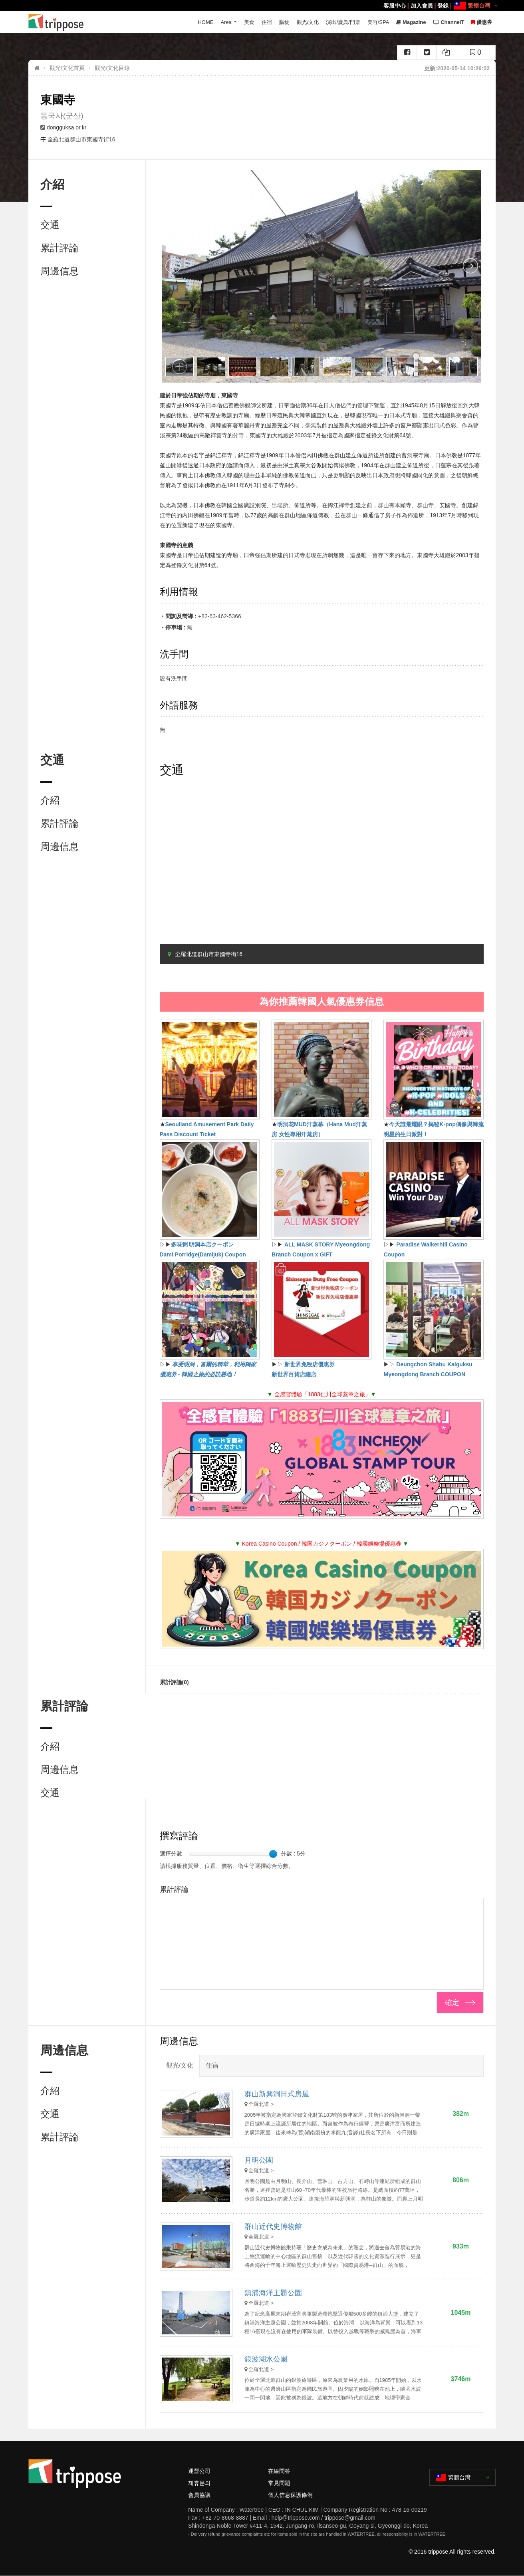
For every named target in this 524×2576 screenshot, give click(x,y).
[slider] (273, 1854)
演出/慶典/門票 (343, 22)
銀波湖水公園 (266, 2359)
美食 (249, 22)
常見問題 (279, 2483)
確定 (452, 2002)
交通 (50, 224)
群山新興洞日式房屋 (276, 2094)
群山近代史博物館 (273, 2227)
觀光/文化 (308, 22)
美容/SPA (378, 22)
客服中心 (394, 5)
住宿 (267, 22)
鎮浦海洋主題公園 (273, 2293)
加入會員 (422, 5)
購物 (284, 22)
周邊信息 (59, 271)
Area (225, 22)
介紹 (50, 800)
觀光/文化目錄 (112, 68)
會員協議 (199, 2495)
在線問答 (279, 2471)
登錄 (443, 5)
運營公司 (199, 2471)
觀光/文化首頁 (67, 68)
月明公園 (258, 2160)
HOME (205, 22)
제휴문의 (199, 2483)
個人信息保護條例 (290, 2495)
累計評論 (59, 247)
